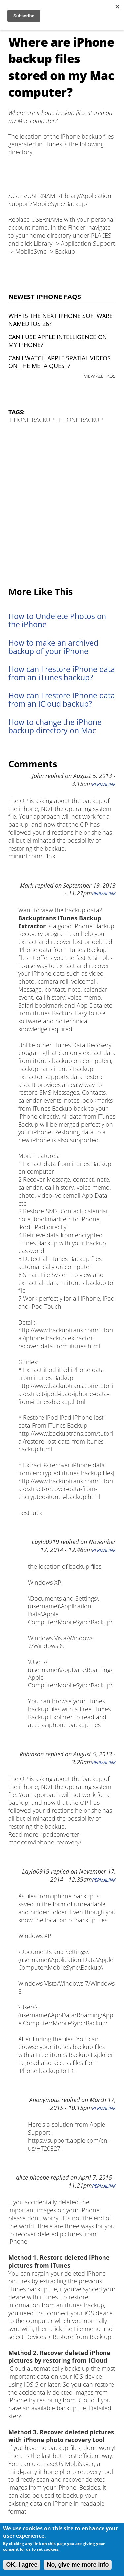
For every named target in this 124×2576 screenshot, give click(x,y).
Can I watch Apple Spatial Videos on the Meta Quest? (59, 362)
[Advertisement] (62, 506)
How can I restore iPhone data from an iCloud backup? (61, 700)
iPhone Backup (31, 420)
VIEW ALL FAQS (100, 376)
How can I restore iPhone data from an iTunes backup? (61, 673)
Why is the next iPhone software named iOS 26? (60, 320)
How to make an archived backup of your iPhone (53, 647)
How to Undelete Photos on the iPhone (57, 620)
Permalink (104, 784)
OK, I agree (21, 2564)
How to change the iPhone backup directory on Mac (55, 726)
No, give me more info (78, 2564)
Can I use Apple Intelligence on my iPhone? (57, 341)
